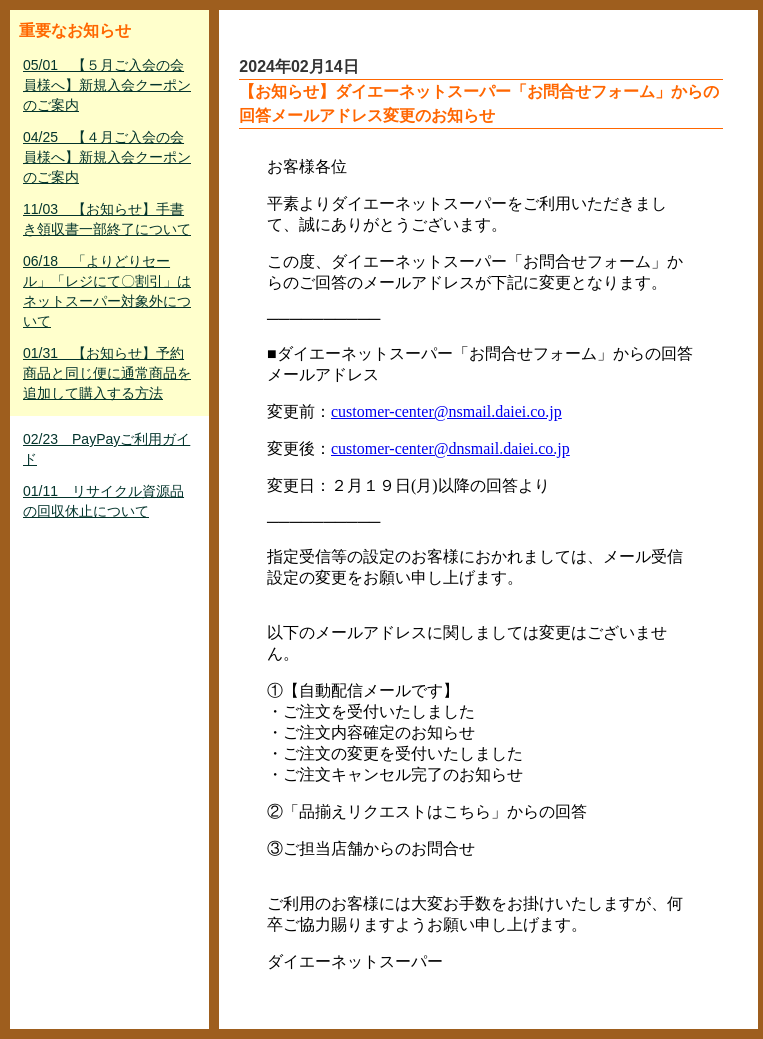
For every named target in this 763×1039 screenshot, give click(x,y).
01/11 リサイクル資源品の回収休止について (103, 501)
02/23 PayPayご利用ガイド (106, 449)
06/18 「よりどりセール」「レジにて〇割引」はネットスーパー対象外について (107, 291)
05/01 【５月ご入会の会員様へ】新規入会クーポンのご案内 (107, 85)
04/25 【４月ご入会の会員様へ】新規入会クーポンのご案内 (107, 157)
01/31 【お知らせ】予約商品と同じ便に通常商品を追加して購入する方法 (107, 373)
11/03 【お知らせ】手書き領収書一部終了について (107, 219)
